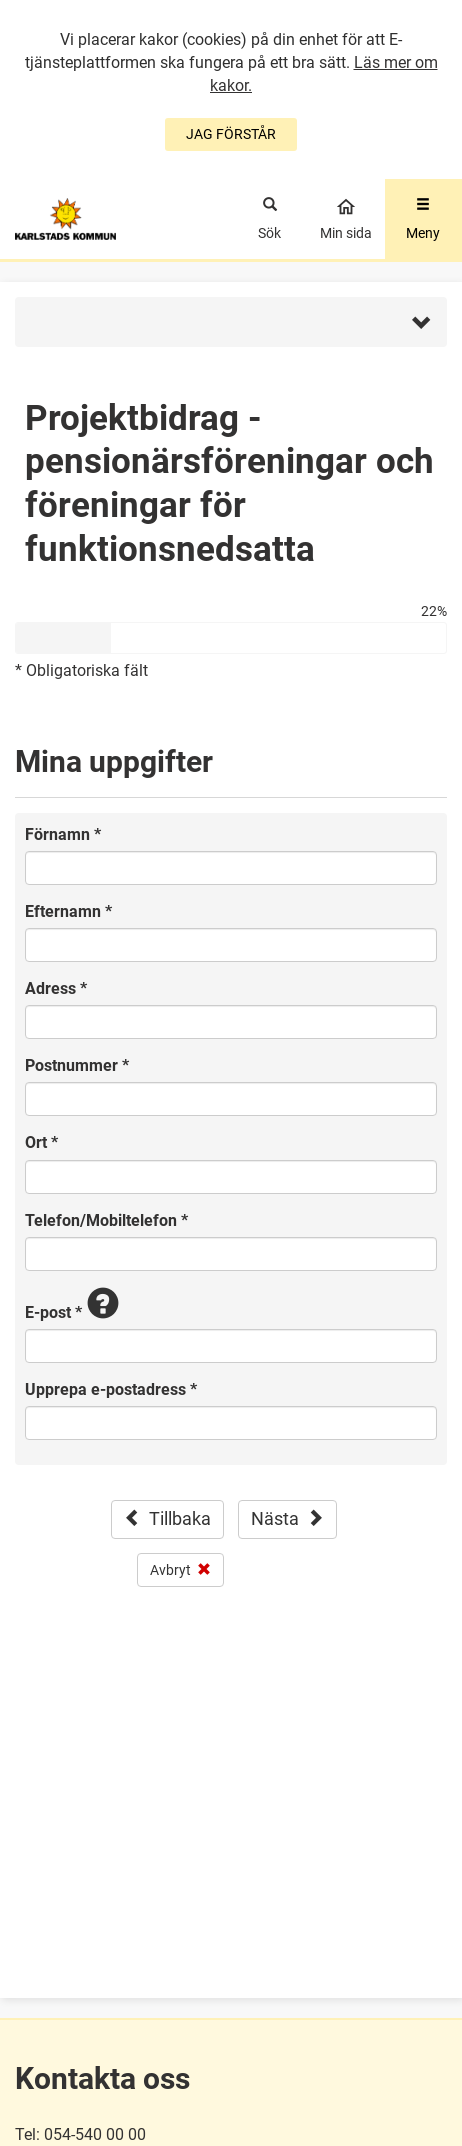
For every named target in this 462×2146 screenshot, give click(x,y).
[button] (231, 322)
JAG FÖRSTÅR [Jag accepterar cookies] (231, 134)
